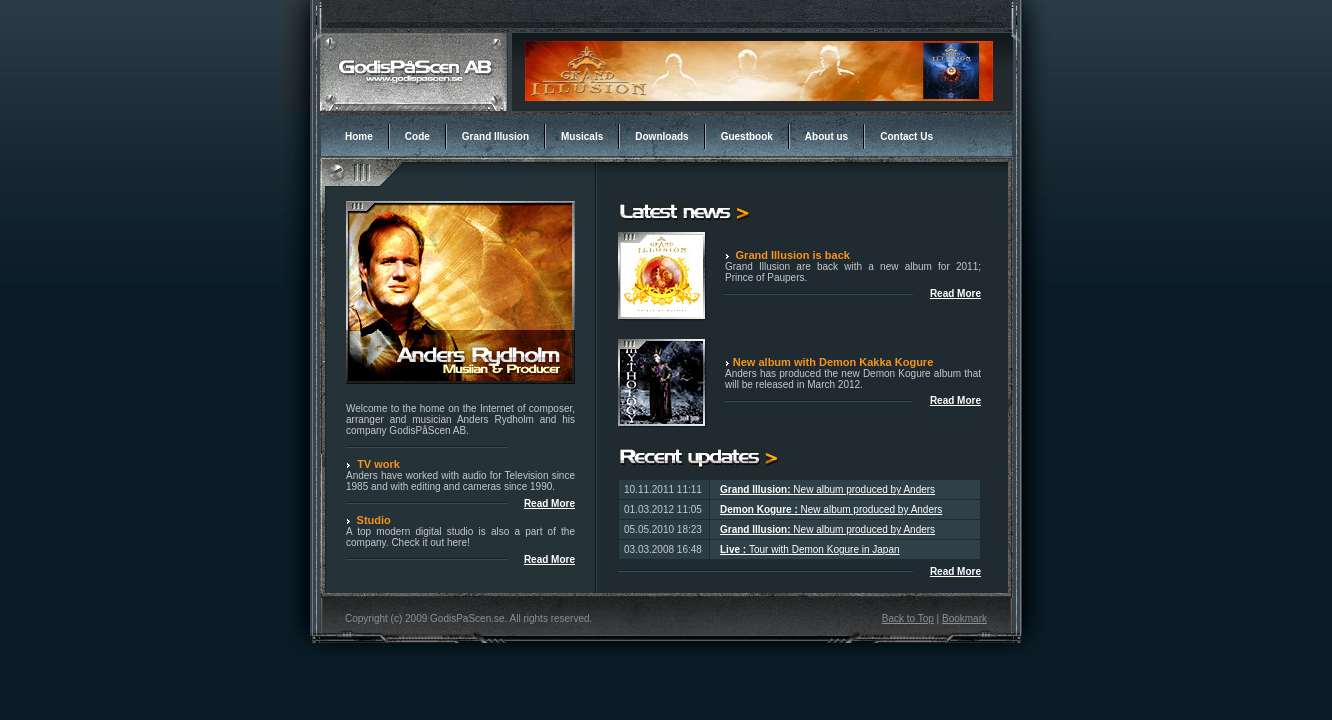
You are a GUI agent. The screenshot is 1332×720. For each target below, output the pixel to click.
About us (826, 136)
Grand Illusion (495, 136)
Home (359, 136)
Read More (955, 400)
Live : (734, 549)
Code (417, 136)
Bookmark (964, 618)
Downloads (661, 136)
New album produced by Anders (864, 489)
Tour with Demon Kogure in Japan (824, 549)
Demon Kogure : (760, 509)
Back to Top (908, 618)
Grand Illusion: (756, 489)
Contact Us (906, 136)
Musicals (582, 136)
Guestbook (747, 136)
